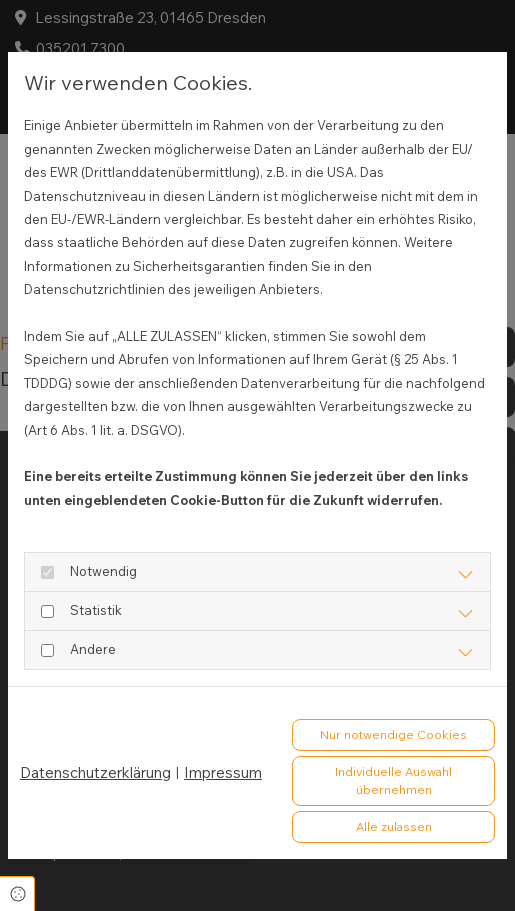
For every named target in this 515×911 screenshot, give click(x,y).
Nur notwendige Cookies (393, 734)
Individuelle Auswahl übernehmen (393, 780)
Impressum (223, 772)
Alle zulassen (394, 826)
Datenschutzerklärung (95, 772)
